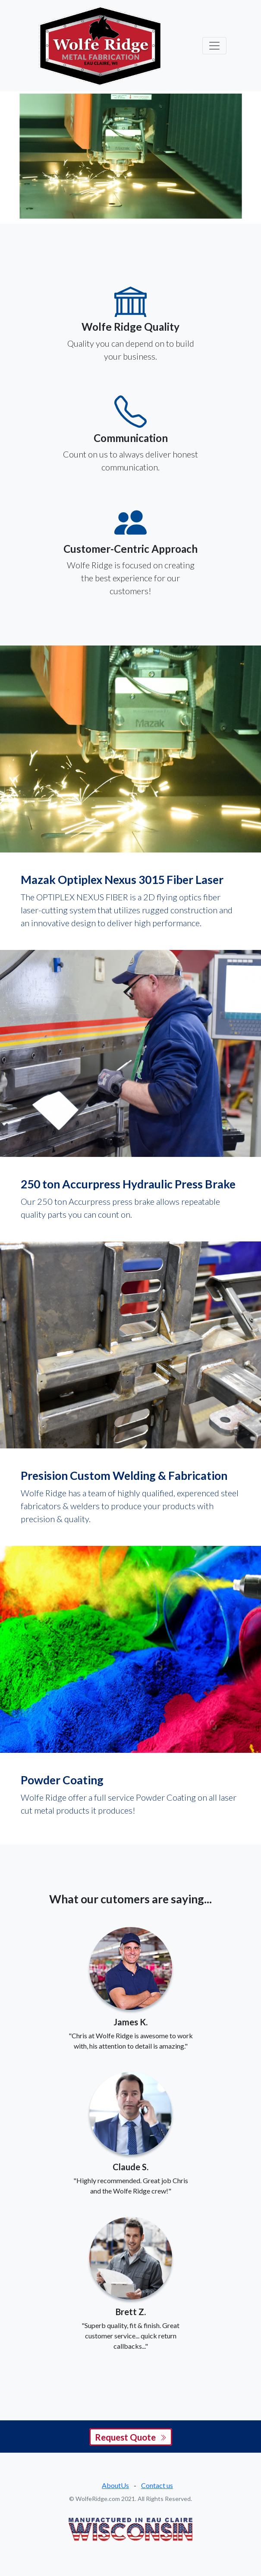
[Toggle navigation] (214, 45)
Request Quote (131, 2436)
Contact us (157, 2485)
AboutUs (115, 2485)
